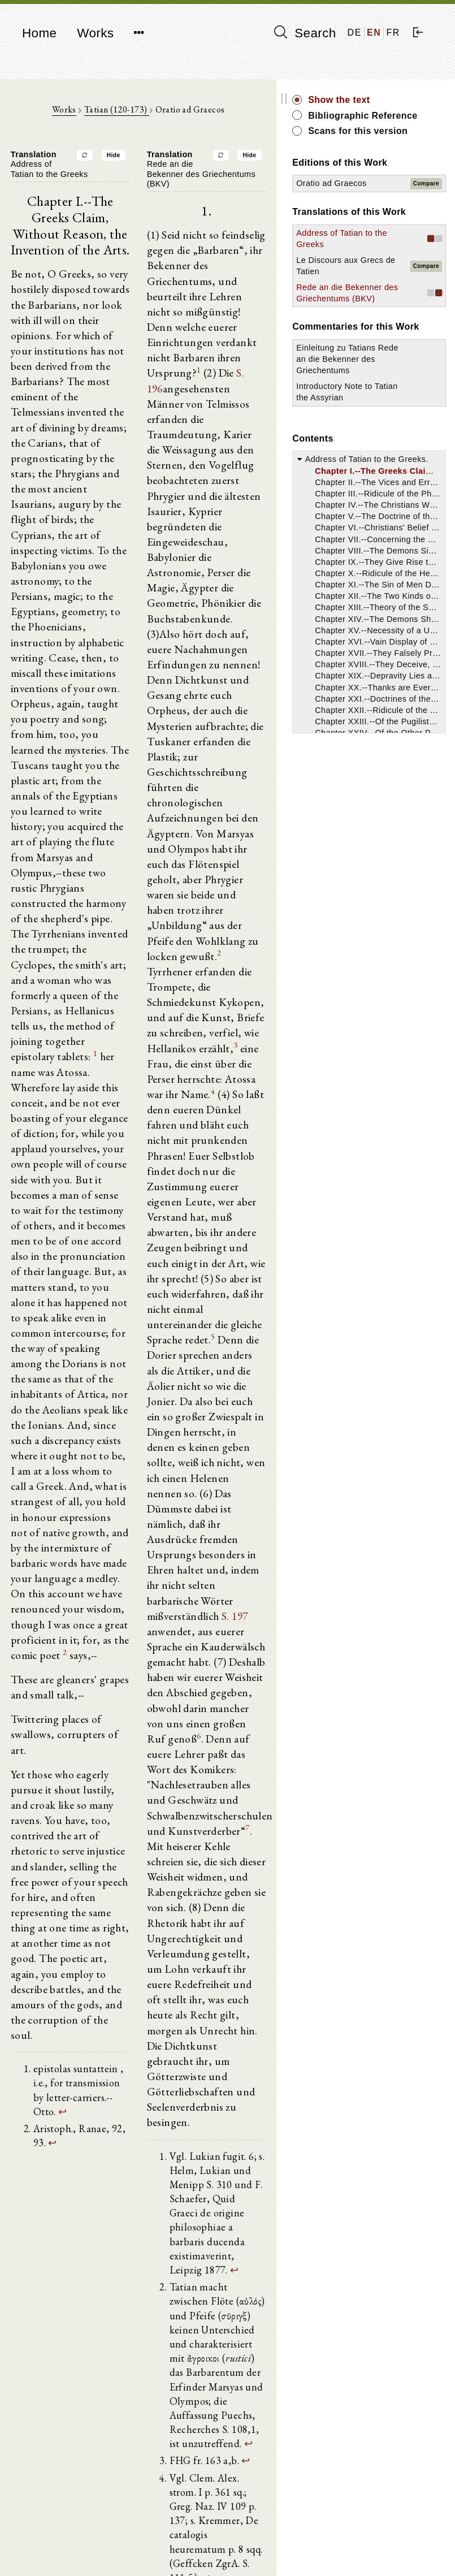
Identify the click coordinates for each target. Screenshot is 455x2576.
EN (374, 32)
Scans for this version (405, 150)
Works (95, 33)
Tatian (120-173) (148, 113)
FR (393, 32)
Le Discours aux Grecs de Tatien (387, 344)
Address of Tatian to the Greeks (385, 305)
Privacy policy (377, 2550)
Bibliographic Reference (404, 122)
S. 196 (211, 340)
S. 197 (270, 1274)
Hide (146, 160)
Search (305, 32)
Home (39, 33)
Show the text (404, 100)
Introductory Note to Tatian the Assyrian (388, 540)
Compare (426, 227)
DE (355, 32)
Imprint (364, 2539)
